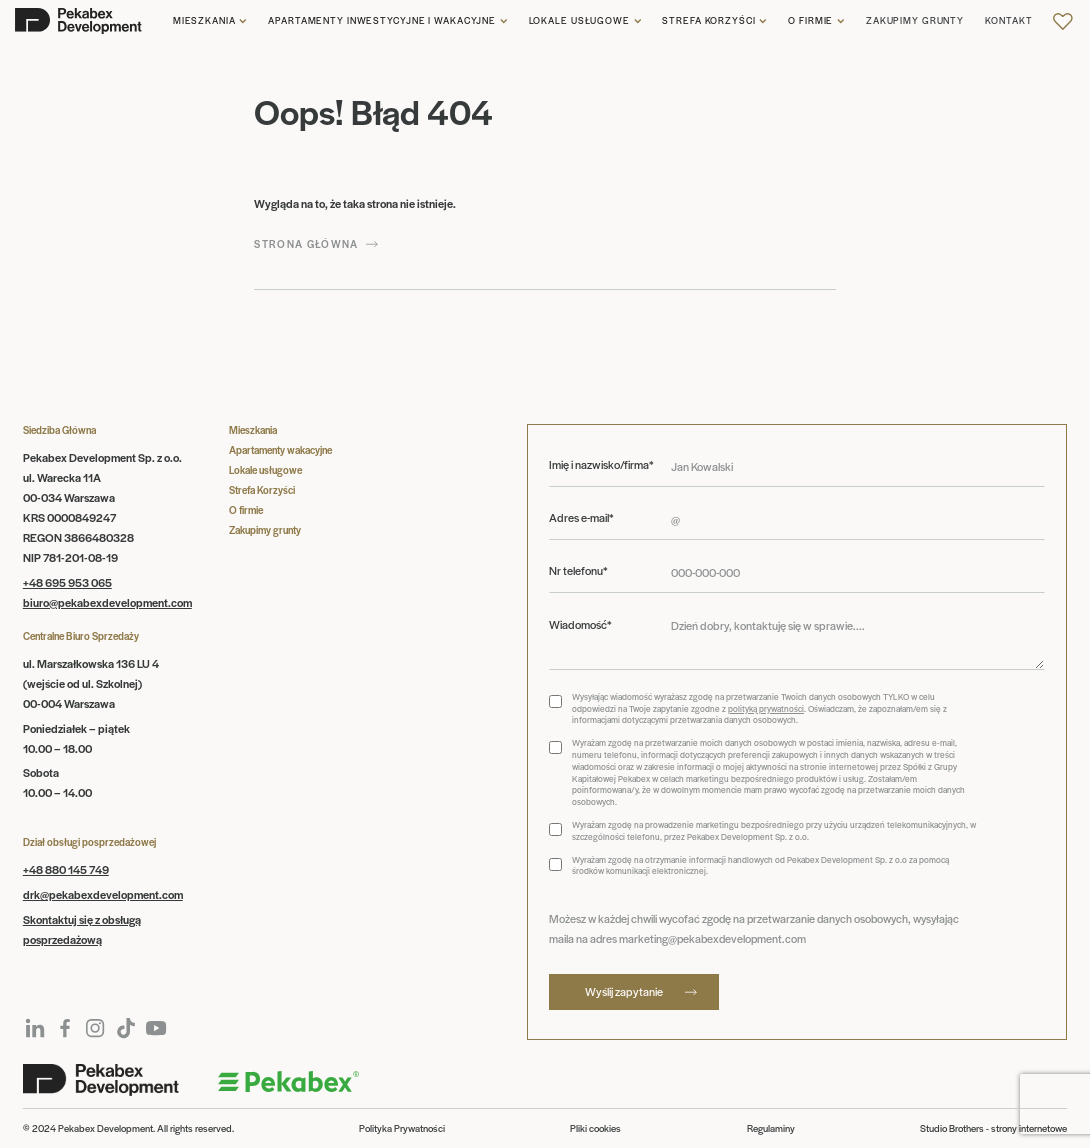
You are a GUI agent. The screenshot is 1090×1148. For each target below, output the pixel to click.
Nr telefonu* (578, 570)
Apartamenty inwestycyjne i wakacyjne (382, 21)
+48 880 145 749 (66, 869)
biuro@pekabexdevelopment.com (107, 602)
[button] (210, 21)
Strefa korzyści (708, 21)
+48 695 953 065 (67, 582)
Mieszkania (204, 21)
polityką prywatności (766, 708)
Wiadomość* (580, 624)
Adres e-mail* (581, 517)
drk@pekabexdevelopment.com (103, 894)
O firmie (810, 21)
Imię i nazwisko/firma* (601, 464)
